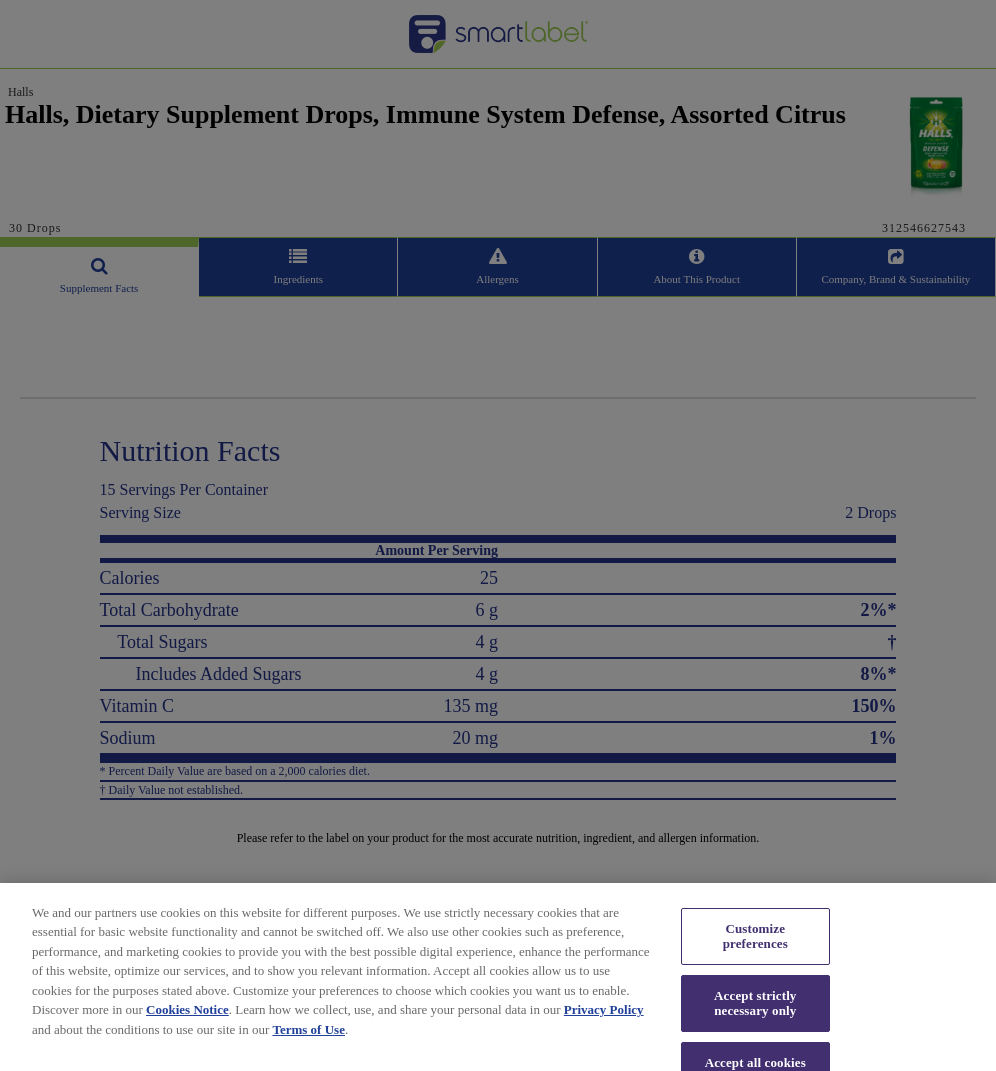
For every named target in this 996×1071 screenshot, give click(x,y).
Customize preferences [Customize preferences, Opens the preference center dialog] (755, 947)
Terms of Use (308, 1041)
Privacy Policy (604, 1021)
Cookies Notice (187, 1021)
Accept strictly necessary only (755, 1015)
